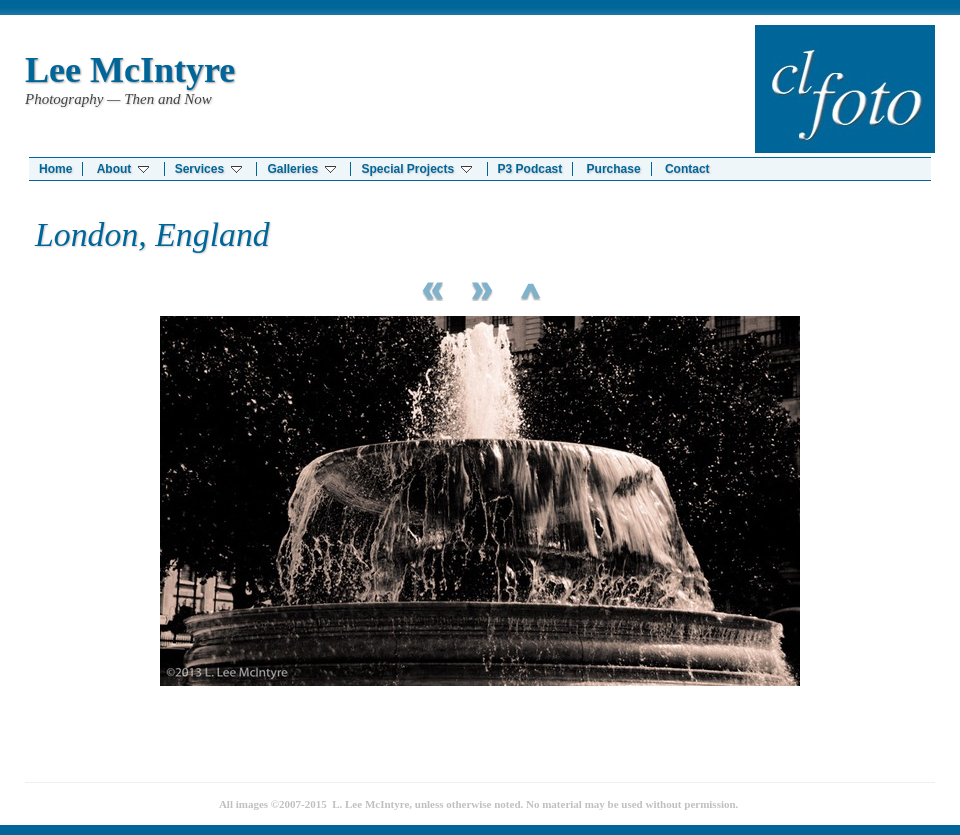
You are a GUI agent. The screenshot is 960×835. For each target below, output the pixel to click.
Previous (430, 288)
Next (480, 288)
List (530, 288)
